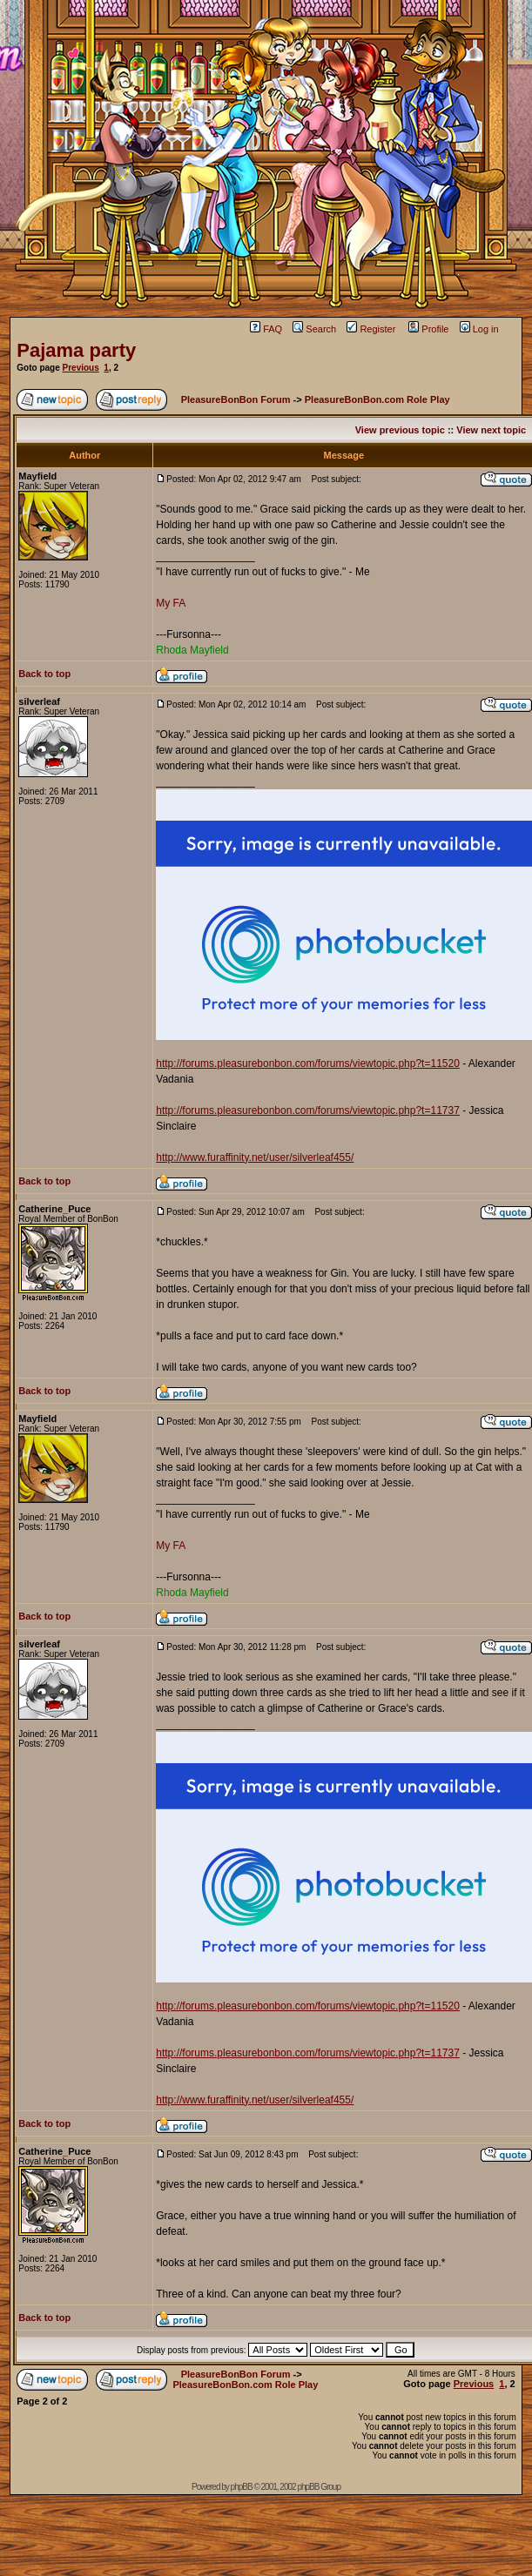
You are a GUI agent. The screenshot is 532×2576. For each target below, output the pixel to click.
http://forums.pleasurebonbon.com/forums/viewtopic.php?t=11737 (308, 1110)
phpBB (242, 2487)
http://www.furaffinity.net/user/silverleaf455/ (255, 1157)
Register (371, 329)
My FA (170, 603)
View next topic (491, 430)
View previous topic (400, 430)
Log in (479, 329)
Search (314, 329)
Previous (81, 367)
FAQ (266, 329)
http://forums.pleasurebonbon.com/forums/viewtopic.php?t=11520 (308, 1063)
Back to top (44, 673)
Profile (428, 329)
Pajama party (76, 350)
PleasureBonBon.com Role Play (377, 399)
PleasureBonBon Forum (236, 399)
